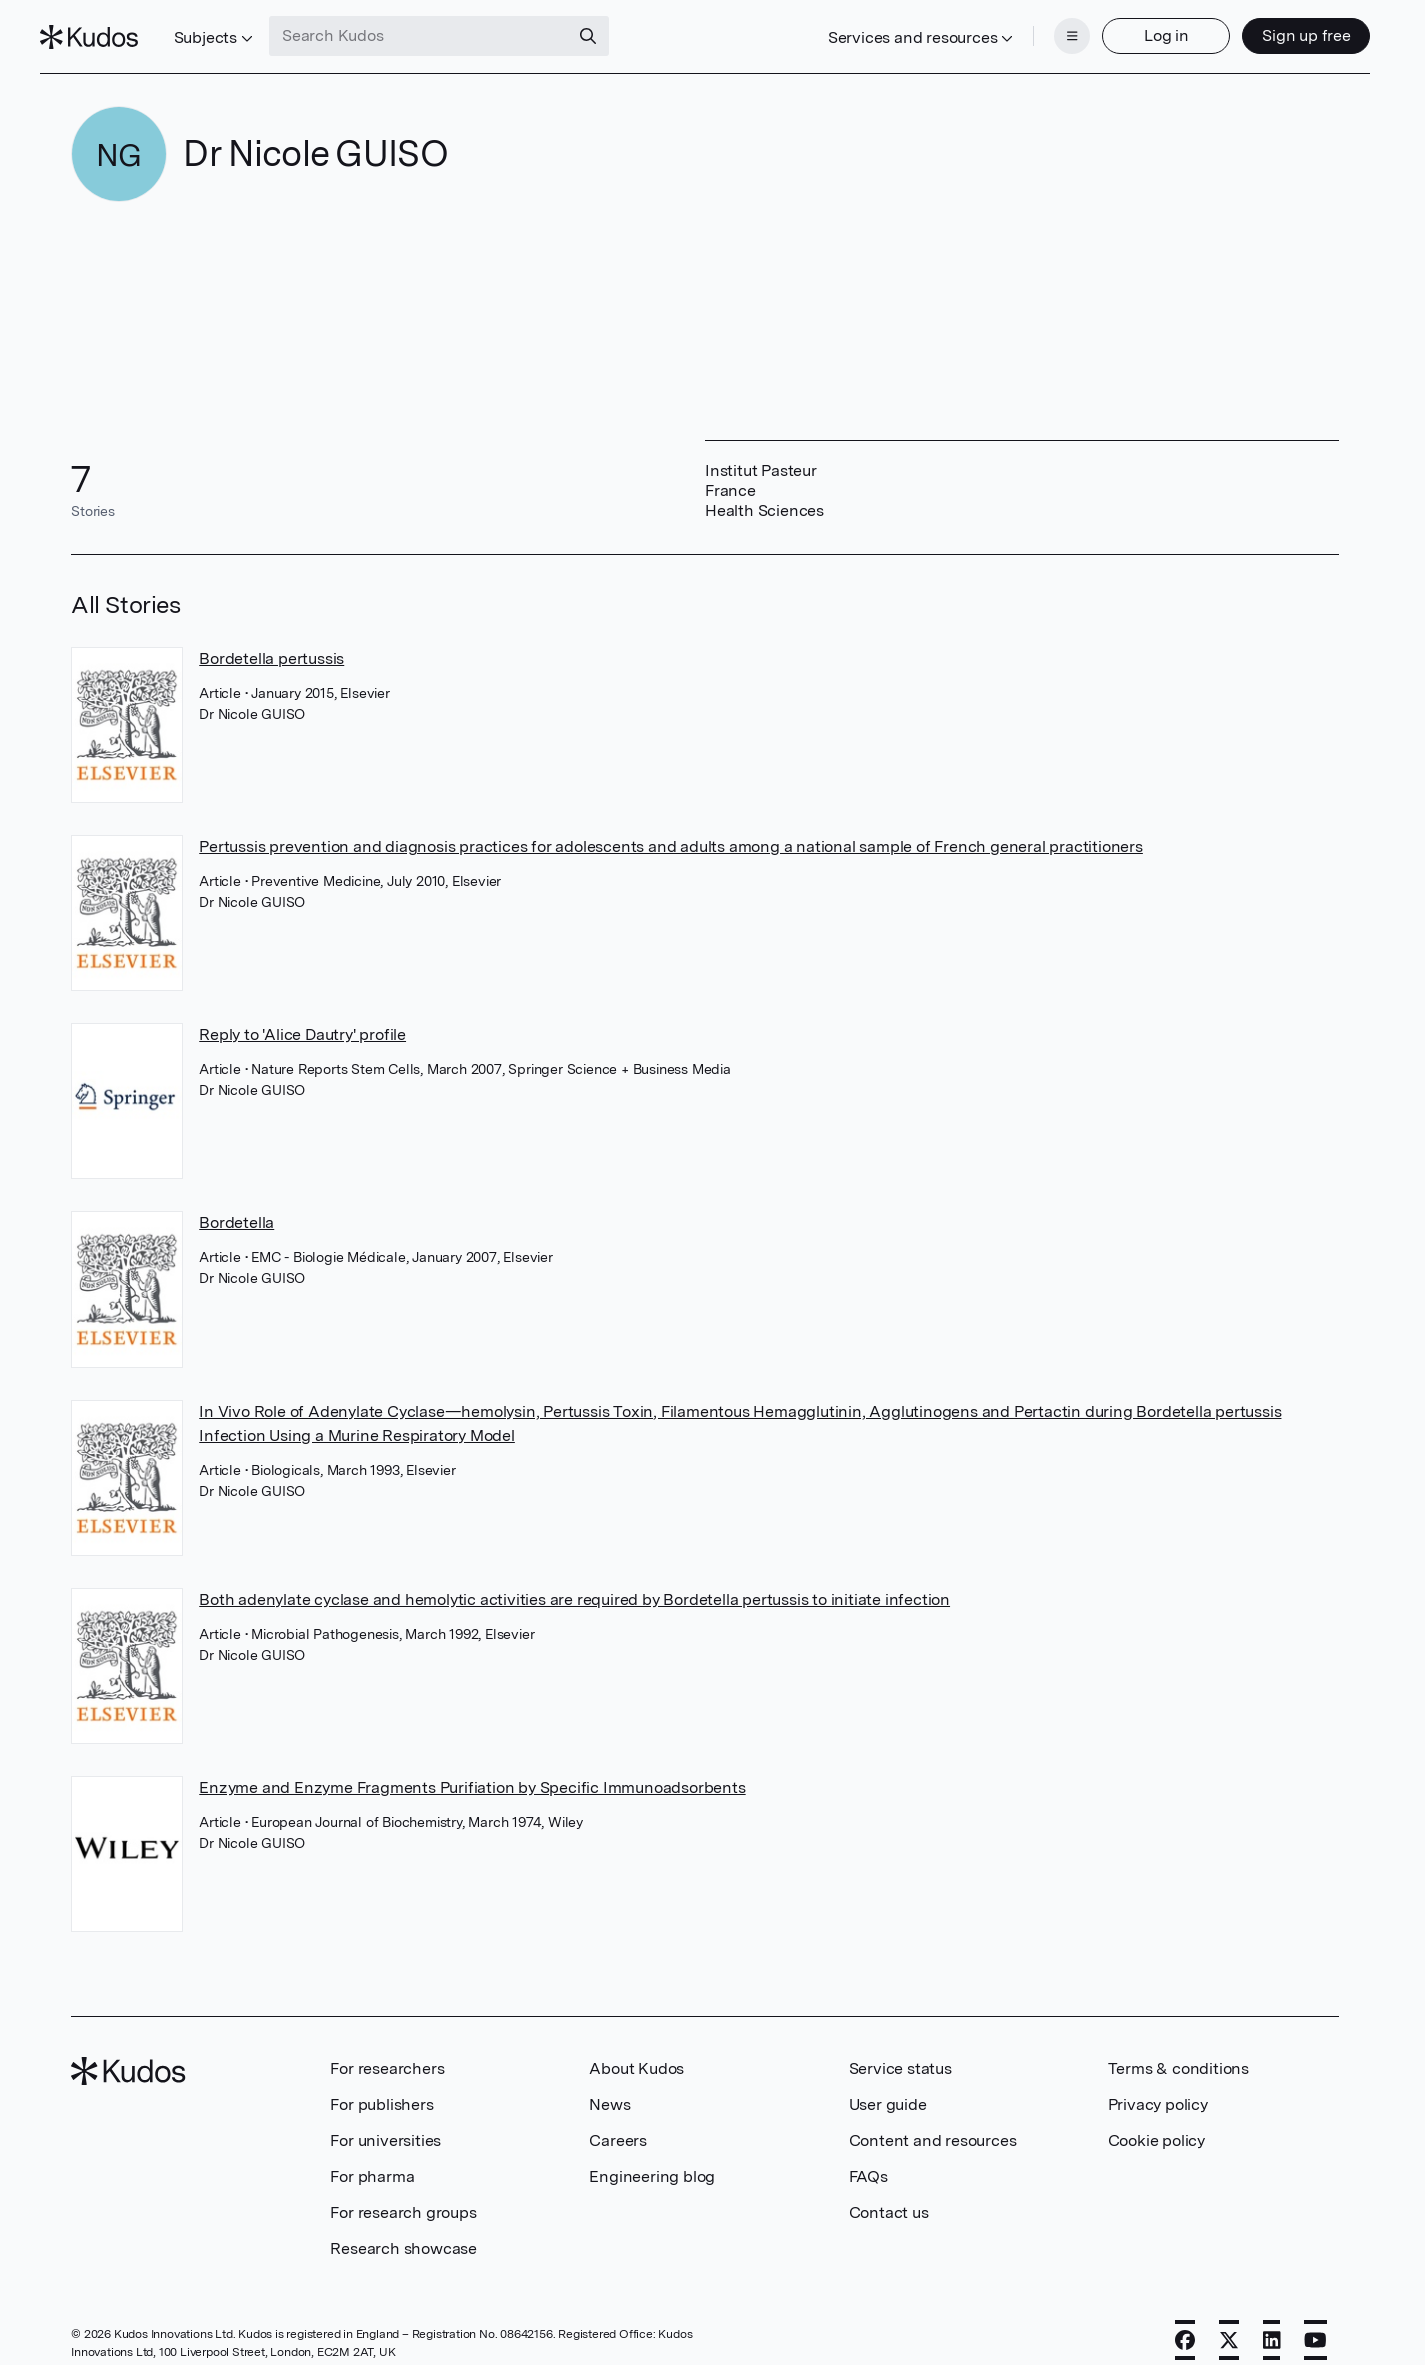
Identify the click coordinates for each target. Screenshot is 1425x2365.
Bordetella (236, 1205)
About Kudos (636, 2050)
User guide (888, 2086)
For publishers (381, 2086)
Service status (900, 2050)
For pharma (372, 2158)
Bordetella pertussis (271, 640)
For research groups (403, 2194)
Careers (618, 2122)
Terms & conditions (1178, 2050)
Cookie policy (1156, 2122)
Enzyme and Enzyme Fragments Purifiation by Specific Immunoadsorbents (472, 1769)
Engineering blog (652, 2158)
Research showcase (403, 2230)
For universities (385, 2122)
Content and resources (933, 2122)
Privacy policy (1158, 2086)
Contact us (889, 2194)
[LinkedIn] (1272, 2322)
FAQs (868, 2158)
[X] (1229, 2322)
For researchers (387, 2050)
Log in (1134, 27)
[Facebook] (1185, 2322)
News (609, 2086)
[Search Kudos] (451, 28)
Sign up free (1274, 27)
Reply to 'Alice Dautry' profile (302, 1016)
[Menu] (1041, 28)
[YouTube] (1315, 2322)
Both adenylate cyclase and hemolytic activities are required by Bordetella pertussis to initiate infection (574, 1581)
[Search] (620, 28)
